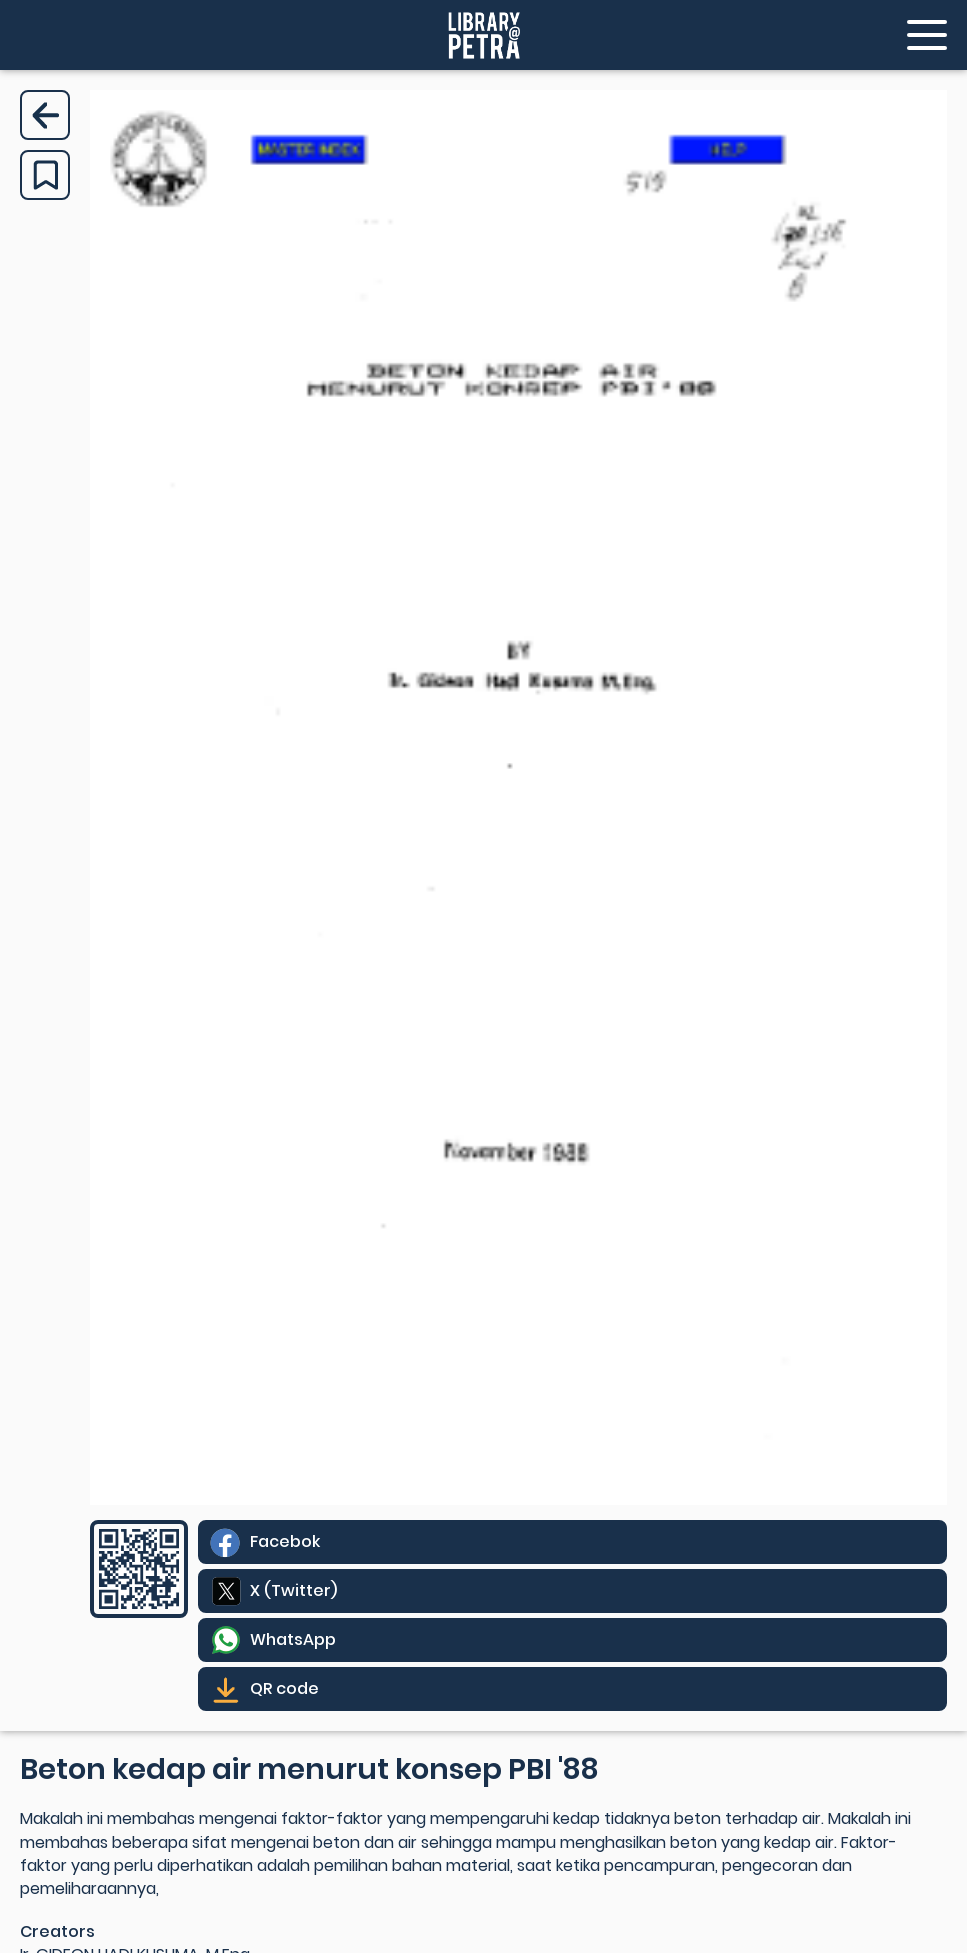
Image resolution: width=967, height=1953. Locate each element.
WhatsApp (293, 1639)
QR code (284, 1688)
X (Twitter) (293, 1590)
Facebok (285, 1541)
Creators (57, 1931)
